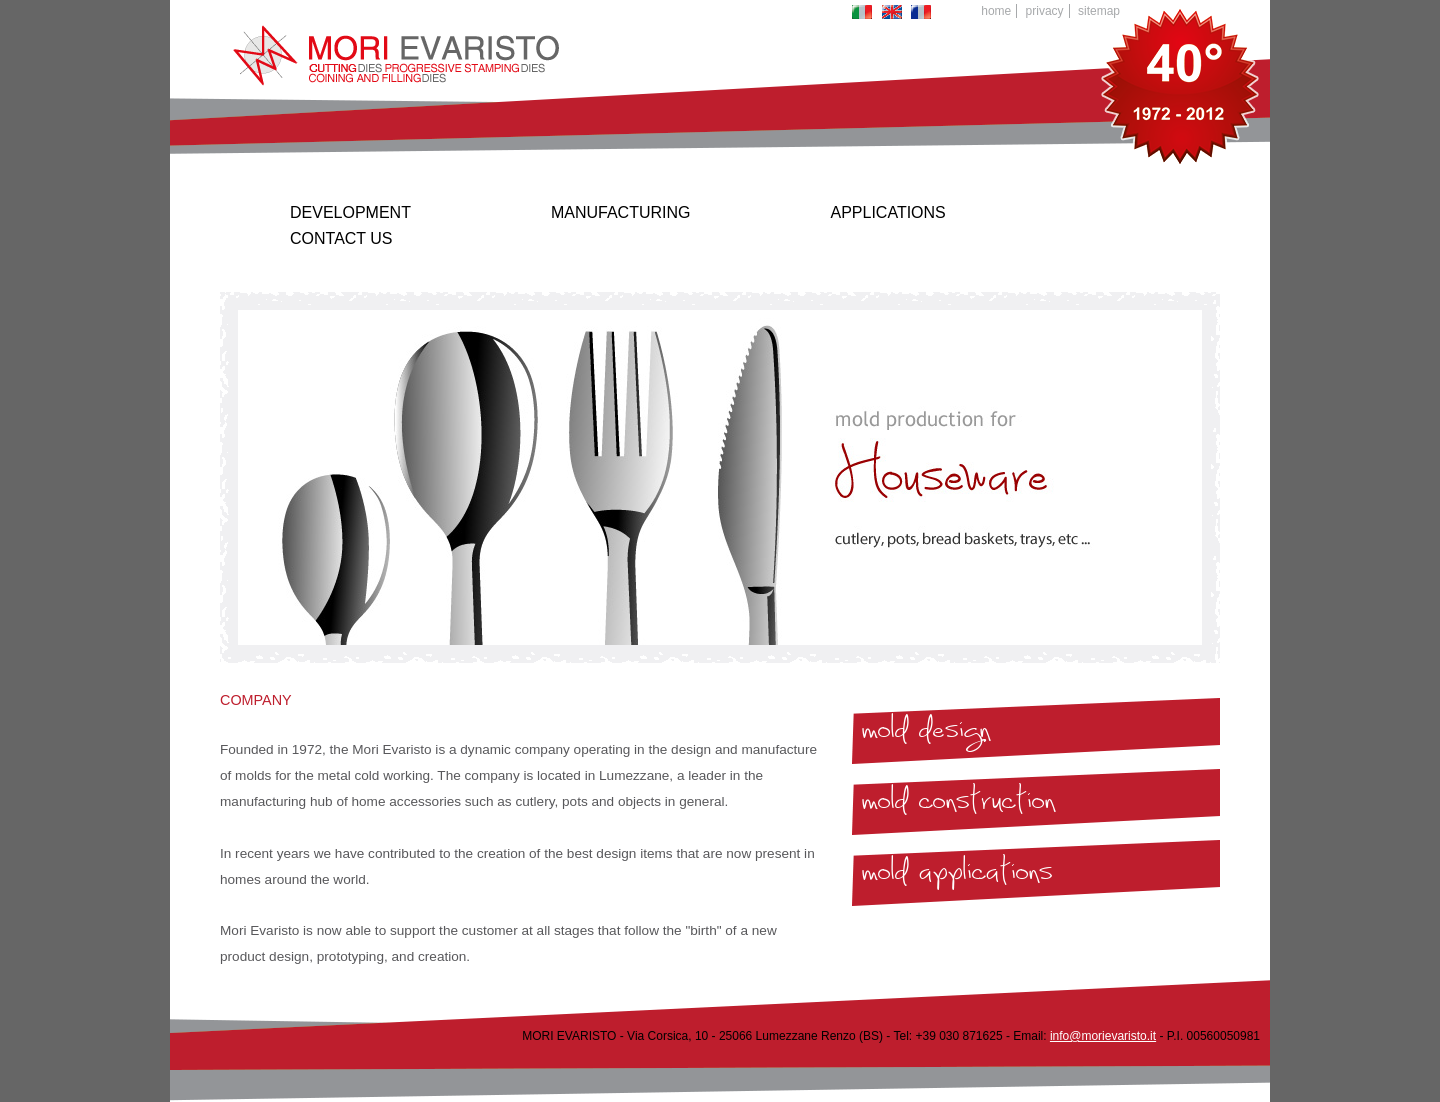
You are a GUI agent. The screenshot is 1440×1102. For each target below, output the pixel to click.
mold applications (957, 877)
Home (996, 11)
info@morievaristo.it (1103, 1036)
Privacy (1045, 11)
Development (350, 212)
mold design (926, 735)
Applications (887, 212)
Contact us (341, 238)
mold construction (958, 806)
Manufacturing (621, 212)
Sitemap (1099, 11)
